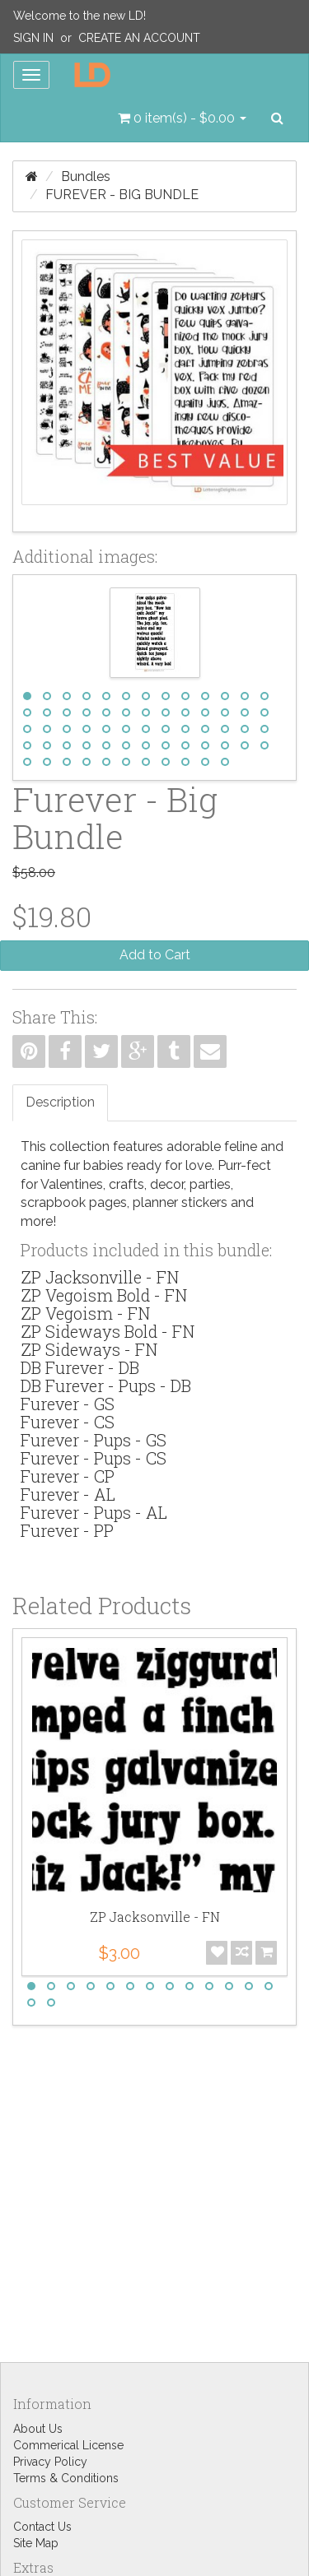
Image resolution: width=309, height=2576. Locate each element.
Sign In (33, 37)
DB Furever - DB (80, 1367)
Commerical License (68, 2445)
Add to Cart (154, 955)
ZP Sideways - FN (89, 1349)
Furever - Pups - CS (93, 1458)
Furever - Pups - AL (94, 1512)
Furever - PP (67, 1530)
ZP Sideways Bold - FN (107, 1331)
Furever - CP (68, 1476)
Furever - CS (68, 1421)
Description (60, 1102)
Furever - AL (68, 1494)
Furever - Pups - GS (93, 1439)
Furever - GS (68, 1403)
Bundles (85, 176)
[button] (182, 118)
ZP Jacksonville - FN (100, 1277)
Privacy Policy (50, 2461)
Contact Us (42, 2526)
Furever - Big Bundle (122, 194)
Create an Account (139, 37)
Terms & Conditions (66, 2478)
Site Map (36, 2543)
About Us (38, 2428)
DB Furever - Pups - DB (106, 1385)
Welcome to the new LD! (79, 15)
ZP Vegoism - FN (85, 1313)
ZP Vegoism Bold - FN (104, 1295)
